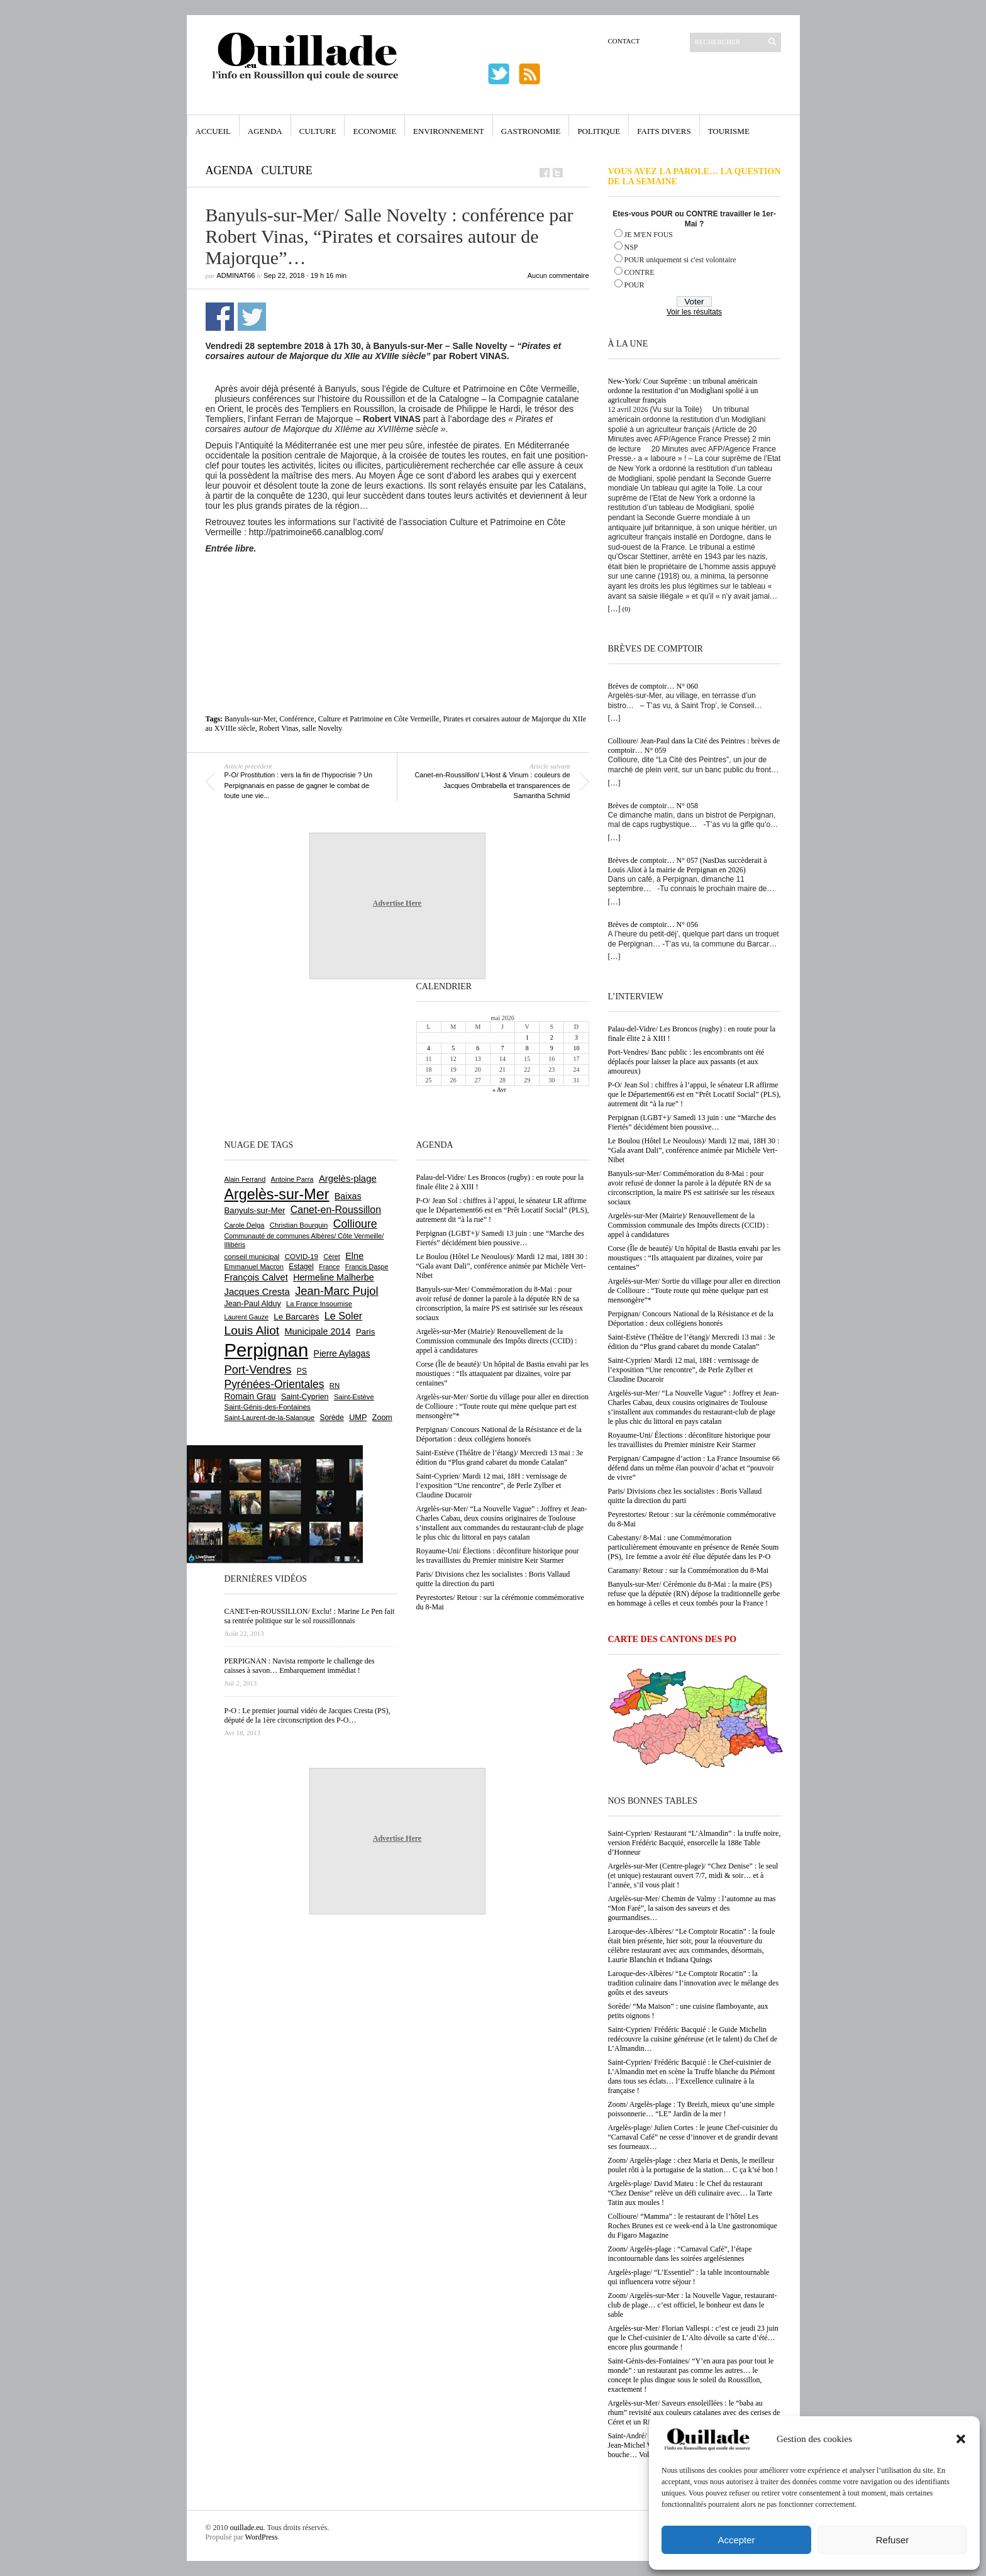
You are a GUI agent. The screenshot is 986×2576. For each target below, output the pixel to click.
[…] (614, 608)
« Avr (499, 1089)
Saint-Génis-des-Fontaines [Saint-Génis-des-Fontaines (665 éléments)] (267, 1407)
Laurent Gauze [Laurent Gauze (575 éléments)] (246, 1317)
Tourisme (729, 131)
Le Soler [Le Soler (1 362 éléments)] (343, 1315)
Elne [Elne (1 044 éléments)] (354, 1256)
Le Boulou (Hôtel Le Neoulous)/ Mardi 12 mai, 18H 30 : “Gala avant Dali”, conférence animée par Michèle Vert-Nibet (694, 1150)
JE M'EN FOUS (648, 234)
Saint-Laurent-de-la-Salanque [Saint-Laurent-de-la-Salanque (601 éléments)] (269, 1417)
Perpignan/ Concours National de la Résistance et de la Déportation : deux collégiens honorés (690, 1318)
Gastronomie (531, 131)
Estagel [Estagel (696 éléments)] (301, 1266)
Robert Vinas (279, 728)
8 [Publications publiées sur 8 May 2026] (527, 1048)
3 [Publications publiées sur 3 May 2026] (576, 1037)
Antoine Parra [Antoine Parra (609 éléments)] (292, 1179)
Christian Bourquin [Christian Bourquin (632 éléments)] (299, 1225)
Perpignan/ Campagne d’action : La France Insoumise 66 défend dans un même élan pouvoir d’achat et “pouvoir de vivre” (694, 1468)
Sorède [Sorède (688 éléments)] (332, 1417)
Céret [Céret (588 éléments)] (331, 1256)
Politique (598, 131)
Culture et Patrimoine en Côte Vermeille (379, 718)
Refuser (892, 2539)
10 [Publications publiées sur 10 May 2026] (576, 1048)
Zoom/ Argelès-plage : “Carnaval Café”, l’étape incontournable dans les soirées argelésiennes (680, 2254)
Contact (624, 41)
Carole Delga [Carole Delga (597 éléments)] (244, 1225)
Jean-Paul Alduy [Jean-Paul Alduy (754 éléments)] (252, 1303)
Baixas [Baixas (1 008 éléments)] (348, 1196)
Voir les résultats (694, 312)
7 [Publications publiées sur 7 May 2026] (502, 1048)
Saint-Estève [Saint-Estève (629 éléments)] (354, 1397)
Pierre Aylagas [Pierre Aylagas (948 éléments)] (342, 1353)
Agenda (265, 131)
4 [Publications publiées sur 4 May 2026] (428, 1048)
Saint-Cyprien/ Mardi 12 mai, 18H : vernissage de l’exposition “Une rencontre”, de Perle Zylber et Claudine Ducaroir (683, 1370)
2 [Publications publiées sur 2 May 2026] (551, 1037)
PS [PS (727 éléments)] (302, 1371)
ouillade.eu (246, 2527)
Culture (317, 131)
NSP (631, 247)
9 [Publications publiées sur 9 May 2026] (551, 1048)
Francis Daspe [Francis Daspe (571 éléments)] (367, 1266)
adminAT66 (236, 275)
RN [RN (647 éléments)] (335, 1385)
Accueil (213, 131)
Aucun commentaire (558, 275)
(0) (627, 609)
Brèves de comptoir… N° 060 (653, 686)
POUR (634, 284)
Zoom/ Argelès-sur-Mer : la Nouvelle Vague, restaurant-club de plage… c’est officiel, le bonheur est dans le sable (692, 2305)
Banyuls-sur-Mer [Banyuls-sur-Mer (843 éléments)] (254, 1210)
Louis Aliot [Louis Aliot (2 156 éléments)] (252, 1330)
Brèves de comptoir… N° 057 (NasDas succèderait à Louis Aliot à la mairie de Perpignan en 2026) (687, 865)
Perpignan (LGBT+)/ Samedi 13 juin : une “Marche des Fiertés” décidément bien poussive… (692, 1122)
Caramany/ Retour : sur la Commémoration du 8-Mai (688, 1570)
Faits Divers (663, 131)
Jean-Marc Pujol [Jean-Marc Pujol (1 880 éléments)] (336, 1290)
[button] (961, 2439)
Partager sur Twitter (252, 317)
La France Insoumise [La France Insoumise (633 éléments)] (319, 1303)
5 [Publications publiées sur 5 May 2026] (453, 1048)
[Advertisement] (397, 588)
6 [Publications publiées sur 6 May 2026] (477, 1048)
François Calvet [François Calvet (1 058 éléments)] (256, 1277)
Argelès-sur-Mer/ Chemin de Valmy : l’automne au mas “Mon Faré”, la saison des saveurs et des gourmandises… (692, 1908)
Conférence (296, 718)
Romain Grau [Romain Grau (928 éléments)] (250, 1396)
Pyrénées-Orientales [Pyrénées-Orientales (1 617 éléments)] (274, 1384)
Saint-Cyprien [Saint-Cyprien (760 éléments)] (305, 1396)
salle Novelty (322, 728)
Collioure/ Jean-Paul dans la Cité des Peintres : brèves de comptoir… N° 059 (694, 745)
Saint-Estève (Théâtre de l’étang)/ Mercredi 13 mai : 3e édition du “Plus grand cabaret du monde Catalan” (691, 1342)
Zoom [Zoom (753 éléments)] (382, 1417)
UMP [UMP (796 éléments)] (358, 1417)
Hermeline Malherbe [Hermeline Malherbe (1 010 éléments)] (333, 1277)
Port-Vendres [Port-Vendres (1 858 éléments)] (258, 1369)
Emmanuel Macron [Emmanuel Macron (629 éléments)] (254, 1266)
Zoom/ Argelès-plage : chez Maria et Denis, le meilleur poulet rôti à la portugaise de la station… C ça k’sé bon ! (693, 2165)
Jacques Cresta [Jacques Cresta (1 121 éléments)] (257, 1291)
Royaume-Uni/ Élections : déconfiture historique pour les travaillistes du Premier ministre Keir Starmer (689, 1440)
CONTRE (639, 272)
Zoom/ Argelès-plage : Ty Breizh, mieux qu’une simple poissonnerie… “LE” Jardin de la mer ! (691, 2109)
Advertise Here (397, 903)
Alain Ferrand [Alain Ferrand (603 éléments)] (245, 1179)
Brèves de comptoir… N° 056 (653, 924)
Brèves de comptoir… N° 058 (653, 805)
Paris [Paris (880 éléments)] (365, 1331)
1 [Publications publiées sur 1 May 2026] (527, 1037)
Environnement (448, 131)
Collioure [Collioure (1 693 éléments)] (355, 1224)
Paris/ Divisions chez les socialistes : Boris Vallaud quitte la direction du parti (685, 1496)
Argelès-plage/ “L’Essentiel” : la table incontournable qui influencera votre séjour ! (689, 2277)
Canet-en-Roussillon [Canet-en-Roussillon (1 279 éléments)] (336, 1209)
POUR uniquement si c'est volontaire (680, 259)
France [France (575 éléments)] (329, 1266)
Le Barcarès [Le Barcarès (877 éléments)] (296, 1316)
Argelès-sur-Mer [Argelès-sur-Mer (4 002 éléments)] (277, 1194)
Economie (374, 131)
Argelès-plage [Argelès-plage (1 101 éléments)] (348, 1179)
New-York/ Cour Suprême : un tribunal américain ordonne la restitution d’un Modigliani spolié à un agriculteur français (683, 390)
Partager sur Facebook (220, 317)
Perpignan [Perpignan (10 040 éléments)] (266, 1350)
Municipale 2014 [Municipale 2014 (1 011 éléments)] (318, 1331)
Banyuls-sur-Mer (249, 718)
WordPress (261, 2537)
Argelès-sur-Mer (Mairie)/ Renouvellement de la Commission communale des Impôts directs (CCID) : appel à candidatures (688, 1225)
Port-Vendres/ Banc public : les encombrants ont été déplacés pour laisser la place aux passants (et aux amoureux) (686, 1061)
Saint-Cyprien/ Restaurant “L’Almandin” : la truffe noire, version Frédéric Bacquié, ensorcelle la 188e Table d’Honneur (694, 1843)
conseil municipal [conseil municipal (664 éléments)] (252, 1256)
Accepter (736, 2539)
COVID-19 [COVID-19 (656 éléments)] (301, 1256)
